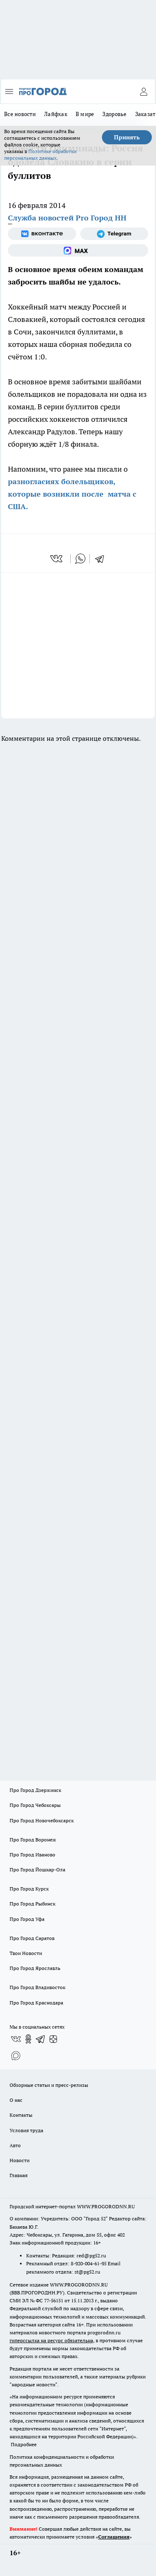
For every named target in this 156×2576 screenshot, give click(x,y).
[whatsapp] (80, 558)
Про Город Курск (29, 1889)
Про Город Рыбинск (32, 1903)
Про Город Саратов (32, 1938)
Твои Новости (26, 1953)
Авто (15, 2145)
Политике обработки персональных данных (40, 154)
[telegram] (102, 558)
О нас (16, 2100)
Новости (20, 2160)
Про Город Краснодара (36, 2002)
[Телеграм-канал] (114, 234)
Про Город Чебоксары (35, 1805)
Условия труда (26, 2130)
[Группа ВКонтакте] (42, 234)
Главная (18, 2175)
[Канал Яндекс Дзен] (53, 2039)
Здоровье (114, 114)
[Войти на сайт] (143, 91)
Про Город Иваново (32, 1854)
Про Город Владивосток (37, 1987)
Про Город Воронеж (33, 1839)
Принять (127, 137)
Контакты (21, 2115)
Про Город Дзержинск (35, 1790)
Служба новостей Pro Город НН (67, 218)
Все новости (20, 114)
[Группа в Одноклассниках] (28, 2039)
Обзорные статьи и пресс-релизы (49, 2085)
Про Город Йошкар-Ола (37, 1869)
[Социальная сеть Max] (78, 250)
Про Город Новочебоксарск (42, 1820)
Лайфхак (55, 114)
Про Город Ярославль (35, 1968)
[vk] (57, 558)
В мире (85, 114)
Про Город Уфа (27, 1919)
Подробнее (24, 2444)
